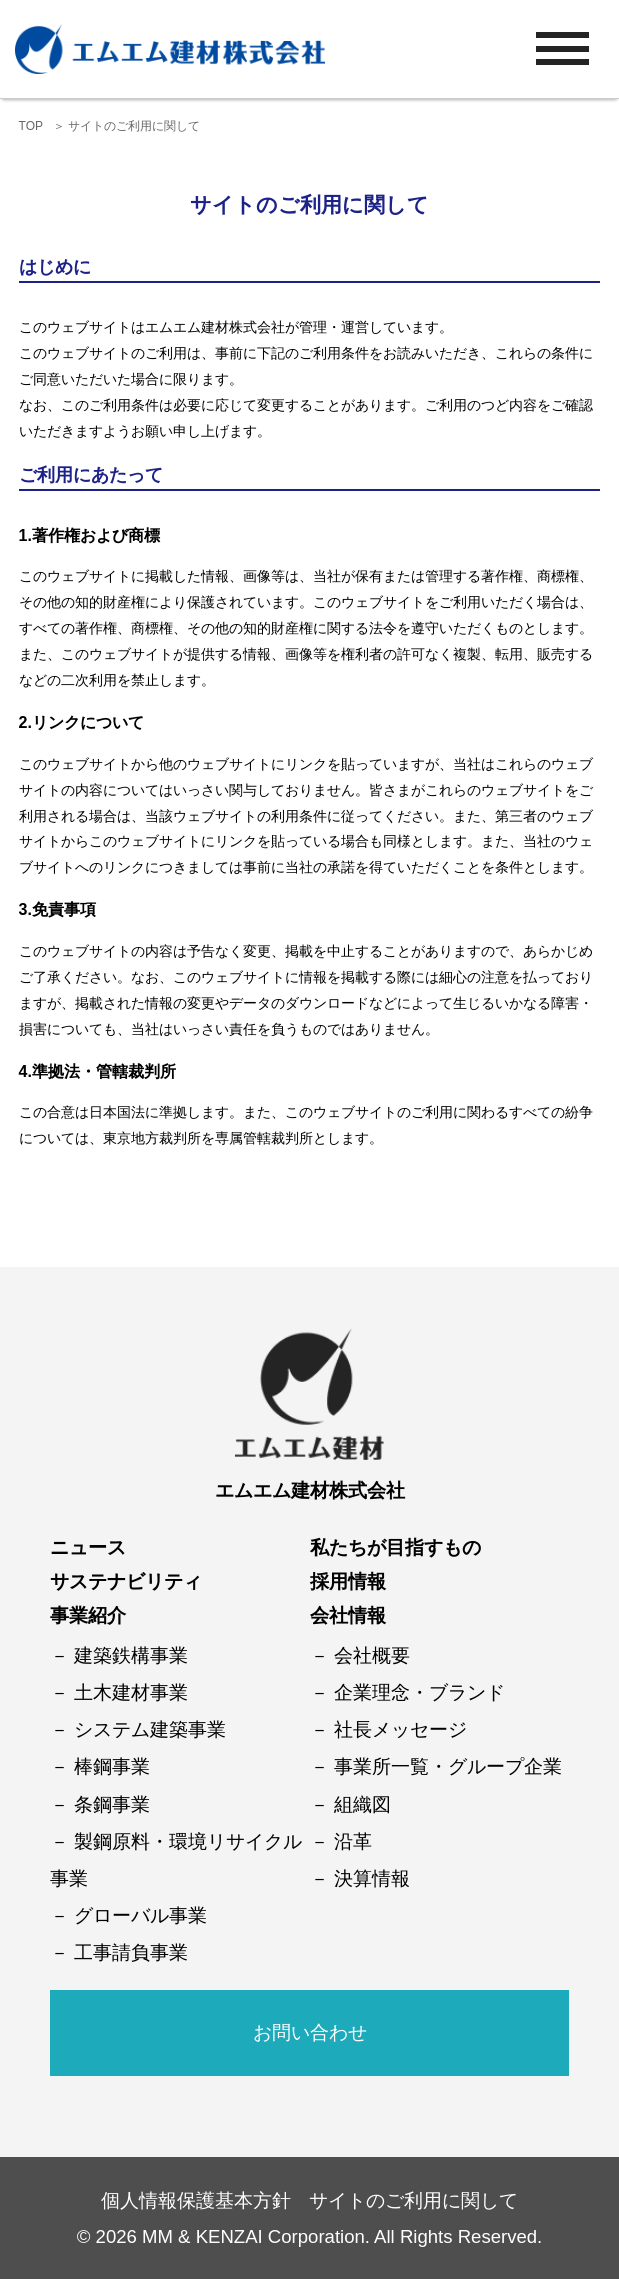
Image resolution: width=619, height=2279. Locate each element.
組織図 (362, 1804)
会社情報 (348, 1615)
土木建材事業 (131, 1692)
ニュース (88, 1547)
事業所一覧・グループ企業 (448, 1766)
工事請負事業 (131, 1952)
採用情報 (348, 1581)
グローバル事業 (140, 1915)
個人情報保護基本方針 (196, 2200)
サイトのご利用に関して (413, 2200)
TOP (31, 126)
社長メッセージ (400, 1729)
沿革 (353, 1841)
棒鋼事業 (112, 1766)
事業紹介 (88, 1615)
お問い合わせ (310, 2032)
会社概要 (372, 1655)
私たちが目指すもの (395, 1547)
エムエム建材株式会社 (310, 1490)
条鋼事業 (112, 1804)
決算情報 (372, 1878)
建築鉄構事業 (131, 1655)
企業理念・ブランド (419, 1692)
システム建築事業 (150, 1729)
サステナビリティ (126, 1581)
